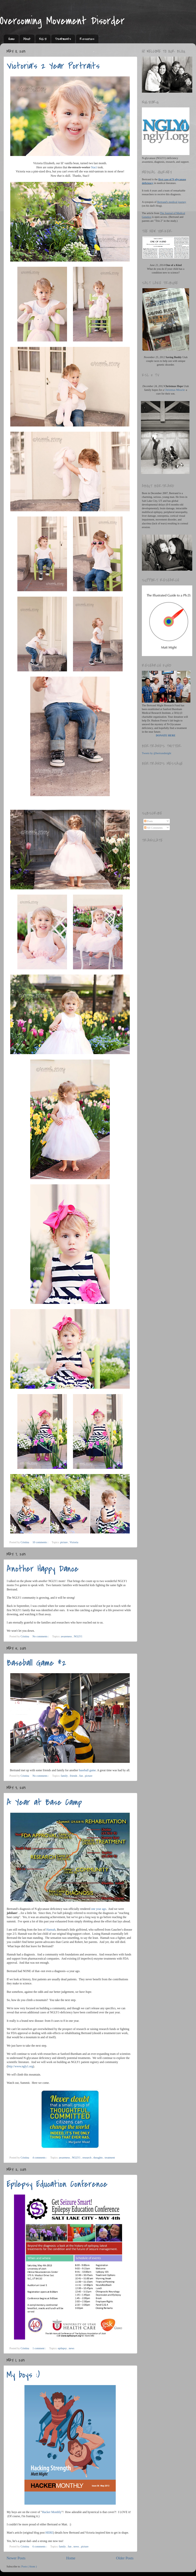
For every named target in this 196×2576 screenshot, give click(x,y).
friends (74, 1775)
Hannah (50, 1929)
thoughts (98, 2157)
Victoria (74, 1542)
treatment (110, 2157)
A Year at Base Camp (44, 1802)
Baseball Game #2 (36, 1663)
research (87, 2157)
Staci (94, 167)
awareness (67, 1636)
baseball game (87, 1770)
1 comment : (39, 2348)
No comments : (41, 1636)
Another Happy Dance (43, 1568)
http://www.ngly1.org (20, 2066)
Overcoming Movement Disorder (62, 21)
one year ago (98, 1908)
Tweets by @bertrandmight (156, 753)
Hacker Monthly (51, 2512)
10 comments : (40, 1542)
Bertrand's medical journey (171, 201)
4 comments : (40, 2157)
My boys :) (23, 2374)
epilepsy (63, 2348)
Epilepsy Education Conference (57, 2184)
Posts (148, 821)
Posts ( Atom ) (29, 2566)
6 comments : (40, 2546)
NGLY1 (42, 38)
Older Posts (124, 2558)
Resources (87, 38)
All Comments (153, 827)
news (71, 2348)
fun (81, 1775)
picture (64, 1542)
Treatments (63, 38)
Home (11, 38)
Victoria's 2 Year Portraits (53, 66)
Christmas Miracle (175, 389)
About (27, 38)
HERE (49, 2532)
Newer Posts (16, 2558)
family (65, 1775)
